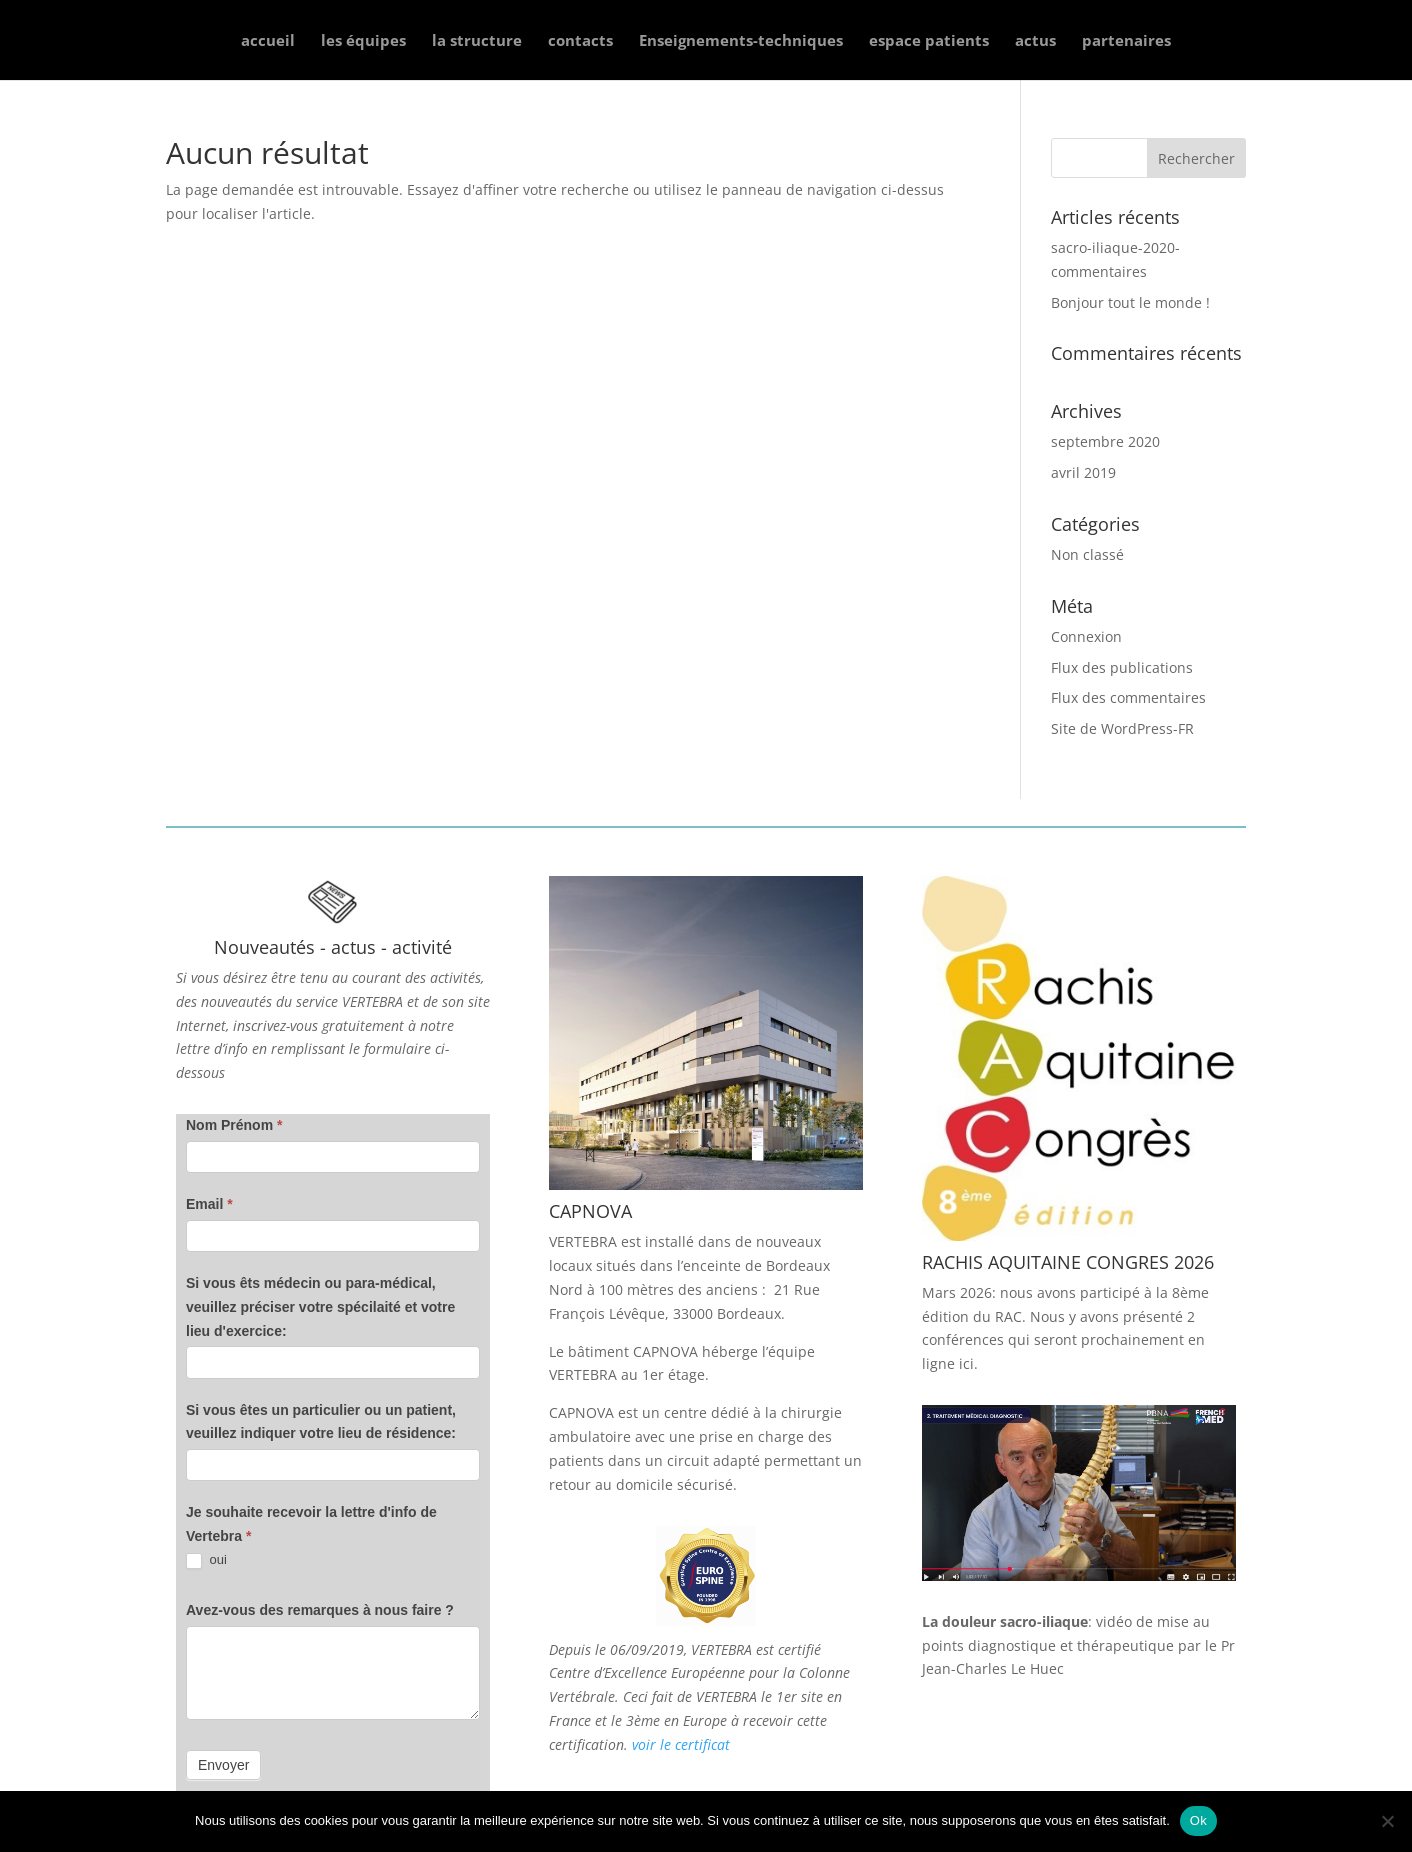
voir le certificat (681, 1744)
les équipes (363, 41)
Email (209, 1204)
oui (206, 1560)
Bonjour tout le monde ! (1130, 302)
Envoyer (223, 1765)
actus (1035, 41)
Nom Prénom (234, 1125)
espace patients (929, 41)
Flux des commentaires (1128, 697)
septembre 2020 (1105, 441)
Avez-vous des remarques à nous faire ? (320, 1610)
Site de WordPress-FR (1122, 728)
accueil (268, 41)
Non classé (1087, 554)
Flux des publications (1122, 667)
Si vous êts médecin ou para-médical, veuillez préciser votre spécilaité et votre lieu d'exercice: (320, 1307)
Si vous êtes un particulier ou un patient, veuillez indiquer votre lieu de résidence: (321, 1422)
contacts (580, 41)
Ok (1198, 1820)
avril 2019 (1083, 472)
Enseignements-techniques (741, 41)
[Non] (1387, 1821)
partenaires (1126, 41)
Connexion (1086, 636)
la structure (477, 41)
